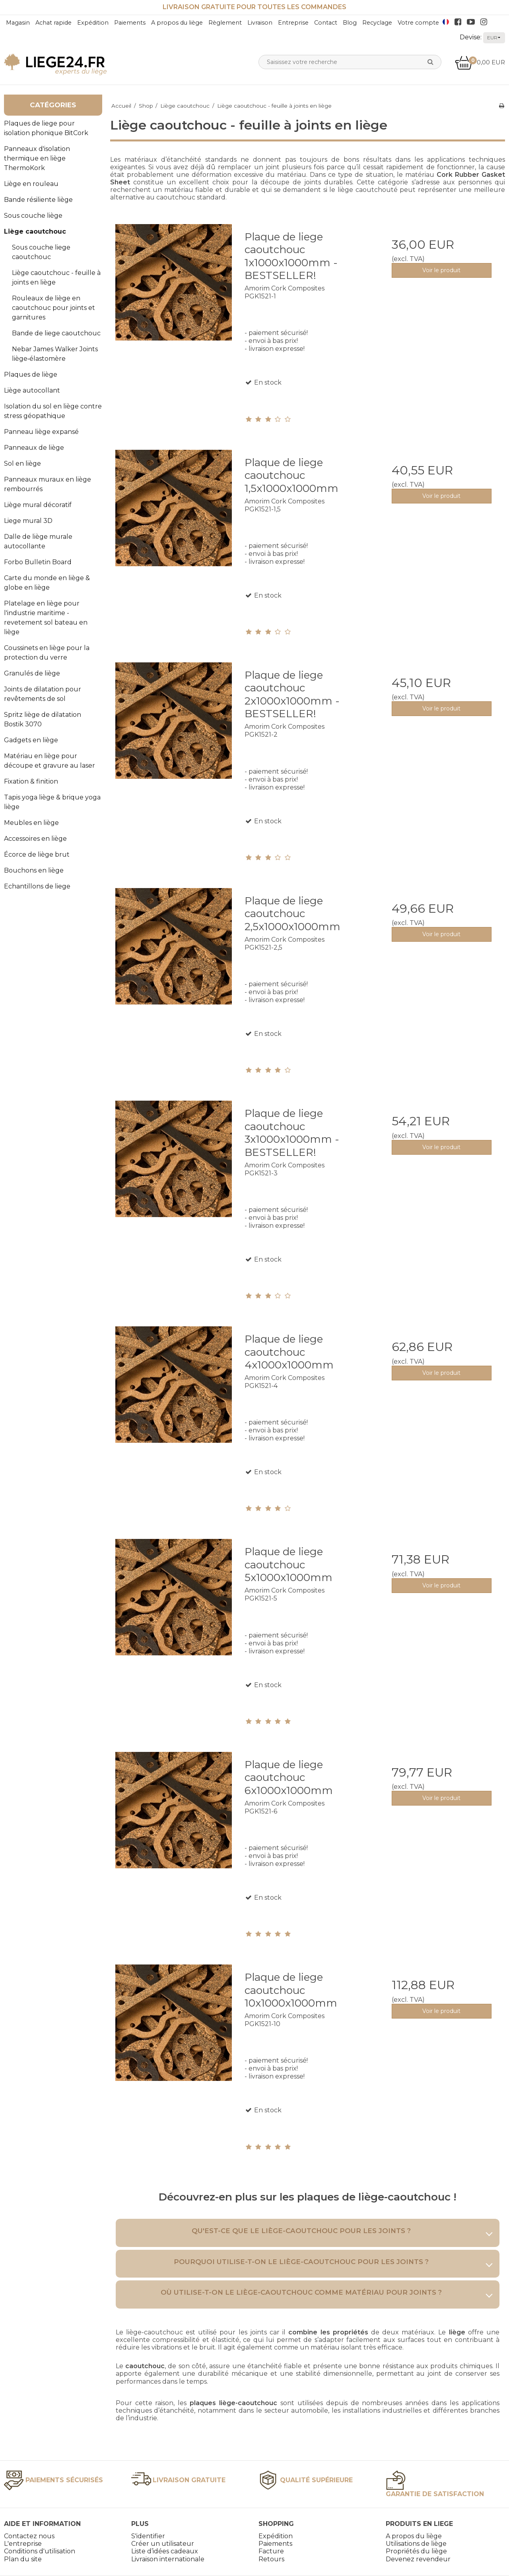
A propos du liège (177, 22)
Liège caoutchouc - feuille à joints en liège (56, 277)
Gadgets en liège (31, 740)
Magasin (18, 22)
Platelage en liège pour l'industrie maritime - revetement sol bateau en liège (45, 618)
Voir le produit (441, 270)
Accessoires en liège (35, 838)
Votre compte (418, 22)
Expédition (93, 22)
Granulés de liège (32, 673)
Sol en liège (22, 463)
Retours (271, 2559)
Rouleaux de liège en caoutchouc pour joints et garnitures (53, 307)
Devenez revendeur (418, 2559)
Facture (271, 2551)
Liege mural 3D (28, 520)
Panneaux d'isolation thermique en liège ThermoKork (37, 158)
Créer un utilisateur (162, 2543)
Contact (325, 22)
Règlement (225, 22)
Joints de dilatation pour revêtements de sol (42, 694)
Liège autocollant (32, 390)
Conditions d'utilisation (39, 2551)
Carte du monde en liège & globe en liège (47, 582)
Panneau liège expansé (41, 431)
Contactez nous (29, 2536)
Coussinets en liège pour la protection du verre (46, 652)
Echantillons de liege (37, 886)
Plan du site (23, 2559)
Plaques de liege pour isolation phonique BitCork (46, 128)
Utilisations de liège (416, 2543)
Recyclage (377, 22)
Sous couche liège (33, 215)
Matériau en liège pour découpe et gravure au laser (49, 760)
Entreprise (293, 22)
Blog (350, 22)
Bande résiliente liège (38, 199)
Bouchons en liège (34, 870)
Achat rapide (53, 22)
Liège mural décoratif (38, 505)
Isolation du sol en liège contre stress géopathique (53, 411)
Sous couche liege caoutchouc (41, 252)
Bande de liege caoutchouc (56, 333)
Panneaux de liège (34, 447)
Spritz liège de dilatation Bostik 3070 (42, 719)
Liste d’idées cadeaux (164, 2551)
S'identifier (148, 2536)
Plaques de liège (30, 374)
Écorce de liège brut (37, 854)
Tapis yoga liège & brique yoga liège (52, 802)
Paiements (130, 22)
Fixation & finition (31, 781)
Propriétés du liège (416, 2551)
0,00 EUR (480, 62)
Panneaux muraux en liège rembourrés (47, 484)
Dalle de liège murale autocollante (38, 541)
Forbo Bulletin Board (38, 562)
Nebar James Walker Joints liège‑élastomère (55, 353)
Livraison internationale (167, 2559)
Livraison (259, 22)
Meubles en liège (31, 822)
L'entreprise (23, 2543)
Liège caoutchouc (35, 231)
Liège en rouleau (31, 184)
